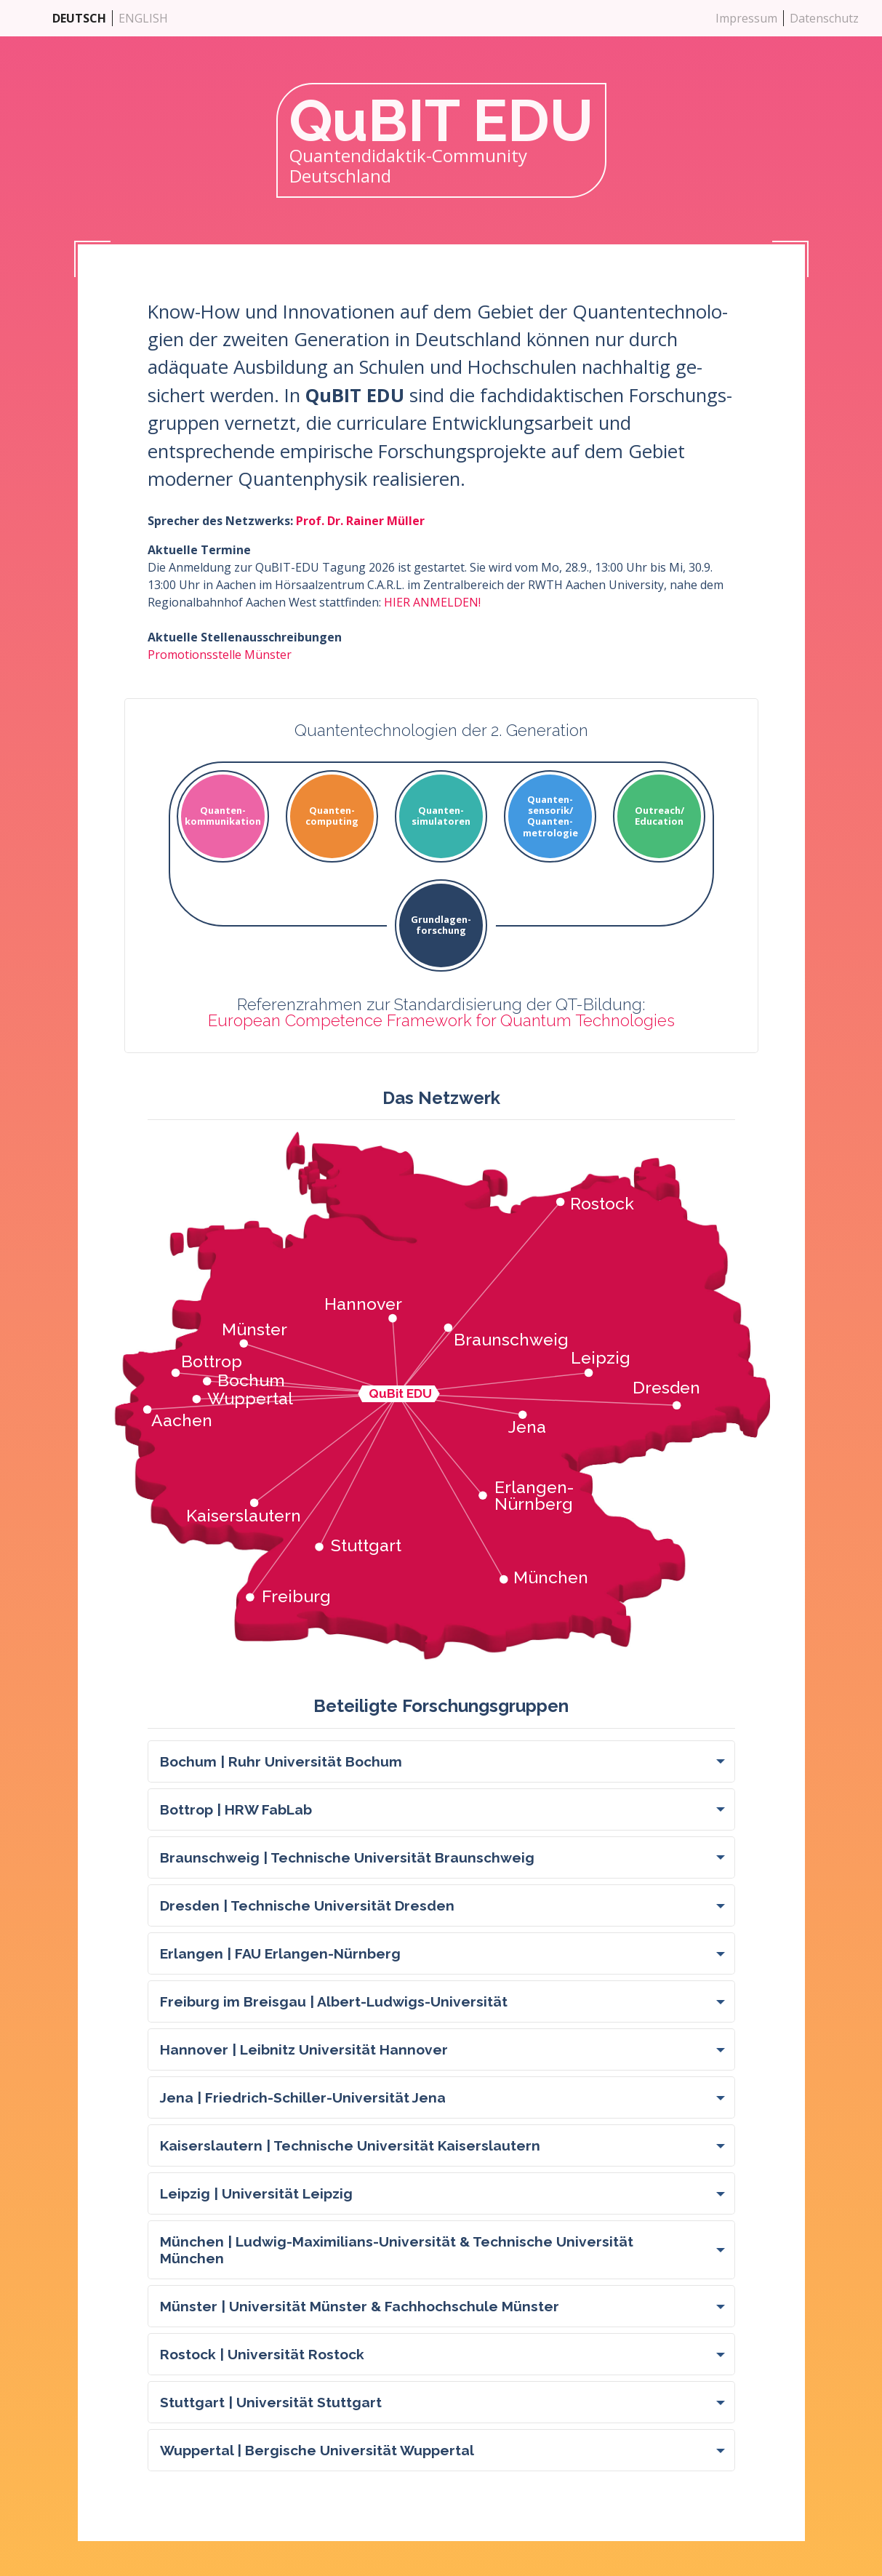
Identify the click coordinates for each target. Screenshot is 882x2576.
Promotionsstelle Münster (220, 655)
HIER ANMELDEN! (432, 602)
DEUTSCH (79, 18)
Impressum (746, 18)
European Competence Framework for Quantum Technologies (441, 1020)
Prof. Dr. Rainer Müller (360, 521)
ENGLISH (143, 18)
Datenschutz (824, 18)
